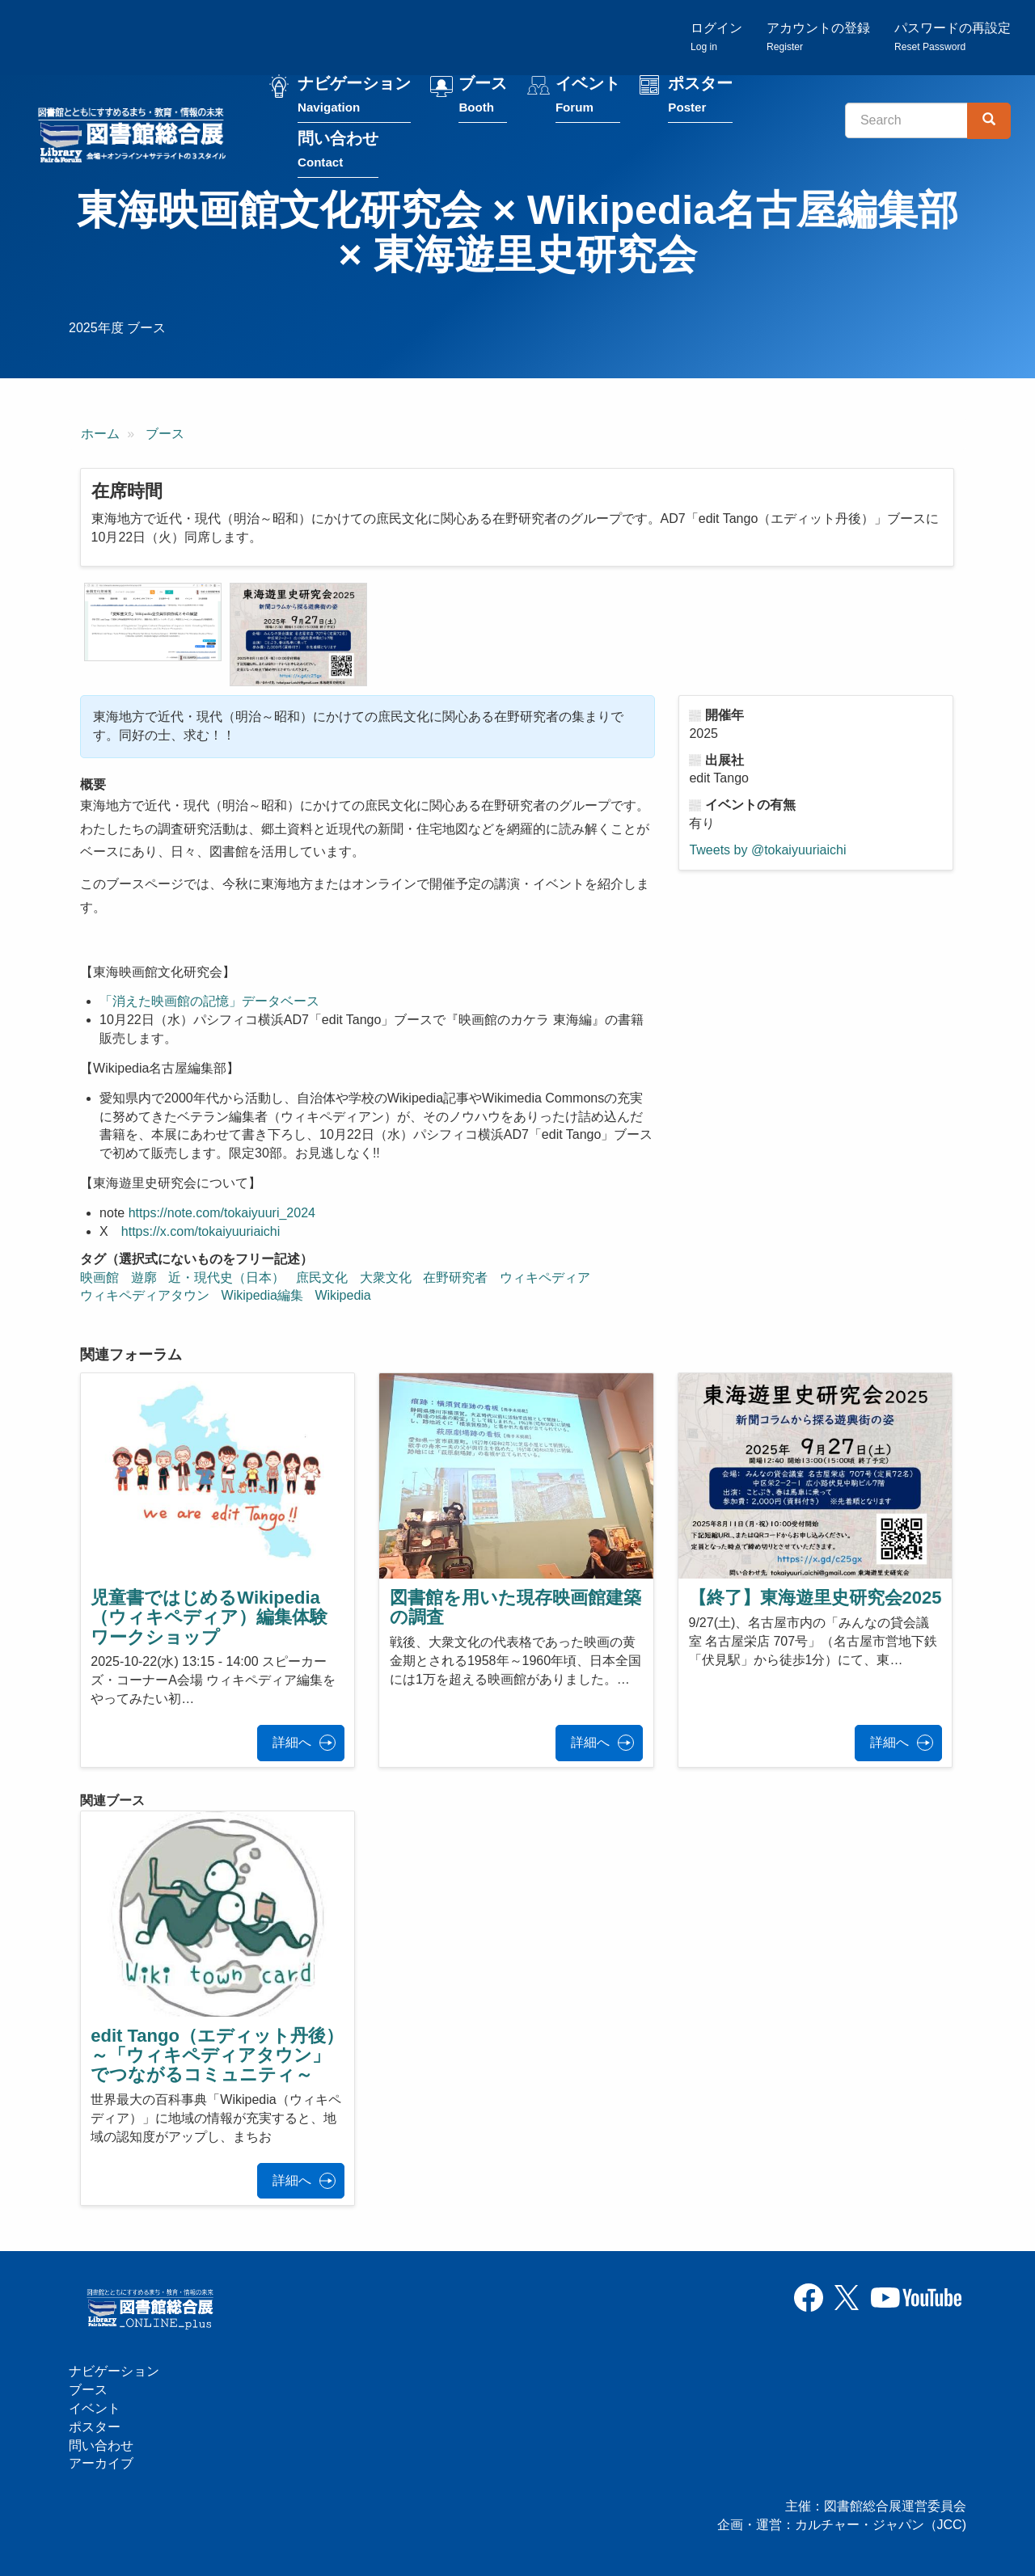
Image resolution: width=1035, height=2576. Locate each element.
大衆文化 (386, 1277)
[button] (153, 622)
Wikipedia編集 (262, 1295)
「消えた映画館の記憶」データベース (209, 1001)
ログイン (716, 37)
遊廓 (144, 1277)
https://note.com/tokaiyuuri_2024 (222, 1213)
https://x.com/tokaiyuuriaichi (201, 1231)
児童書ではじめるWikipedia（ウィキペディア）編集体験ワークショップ (209, 1616)
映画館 (99, 1277)
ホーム (100, 434)
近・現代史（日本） (226, 1277)
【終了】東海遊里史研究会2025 (815, 1597)
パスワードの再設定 (952, 37)
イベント (588, 95)
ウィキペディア (545, 1277)
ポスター (700, 95)
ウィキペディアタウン (144, 1295)
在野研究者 (455, 1277)
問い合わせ (338, 150)
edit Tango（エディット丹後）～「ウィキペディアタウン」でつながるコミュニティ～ (217, 2055)
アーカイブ (101, 2463)
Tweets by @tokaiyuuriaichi (767, 850)
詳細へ (291, 1742)
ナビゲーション (354, 95)
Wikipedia (342, 1295)
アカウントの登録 (818, 37)
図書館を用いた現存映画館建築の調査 (515, 1607)
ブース (482, 95)
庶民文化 (322, 1277)
